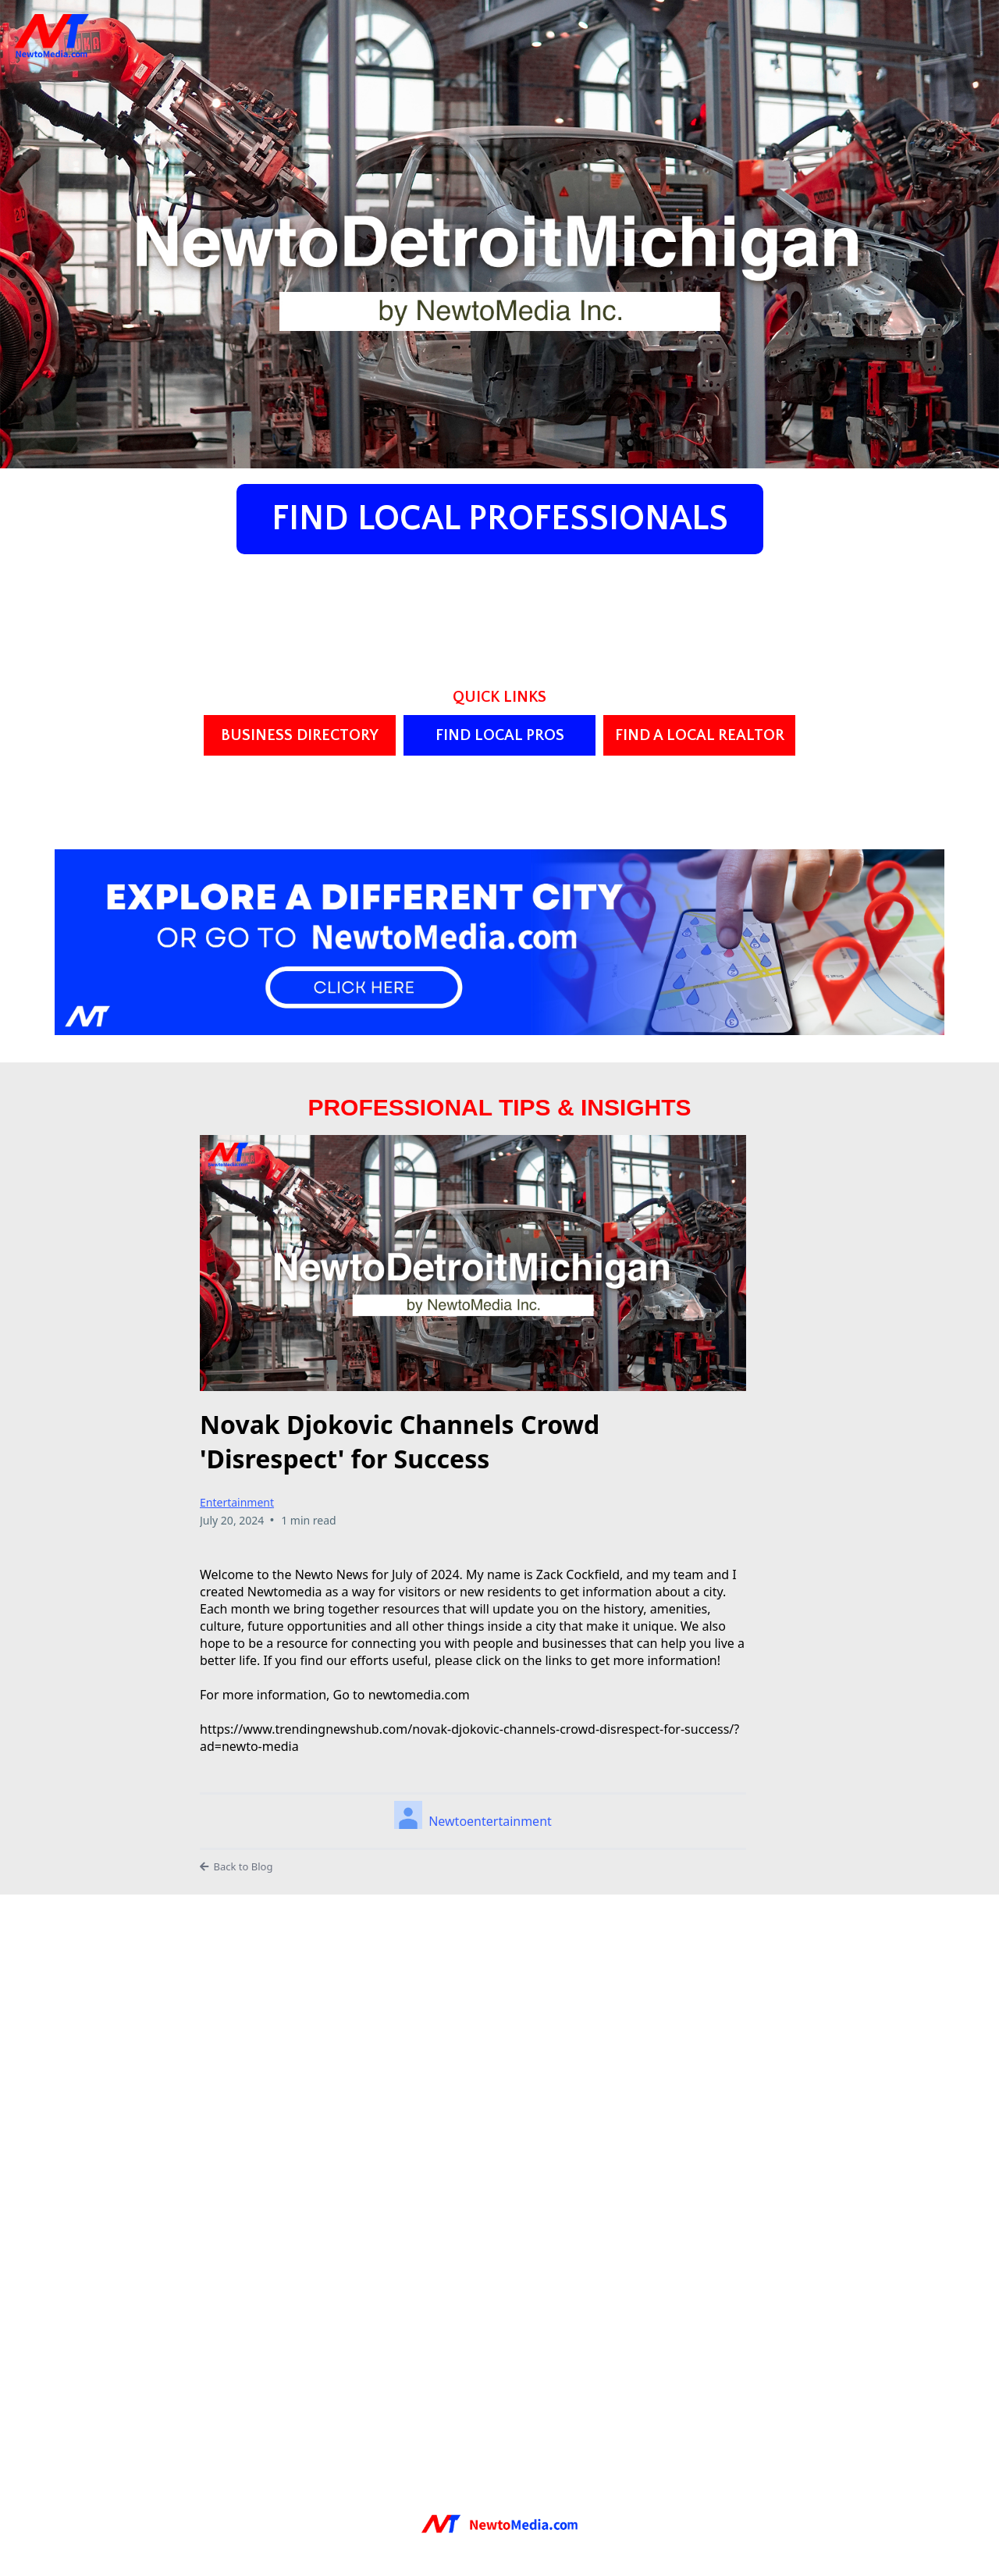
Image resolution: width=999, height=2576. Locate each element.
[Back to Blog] (473, 1867)
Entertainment (237, 1502)
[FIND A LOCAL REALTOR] (699, 735)
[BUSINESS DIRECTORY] (300, 735)
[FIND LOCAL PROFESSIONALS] (499, 519)
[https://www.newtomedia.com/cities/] (499, 940)
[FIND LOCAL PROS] (499, 735)
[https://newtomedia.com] (499, 2521)
